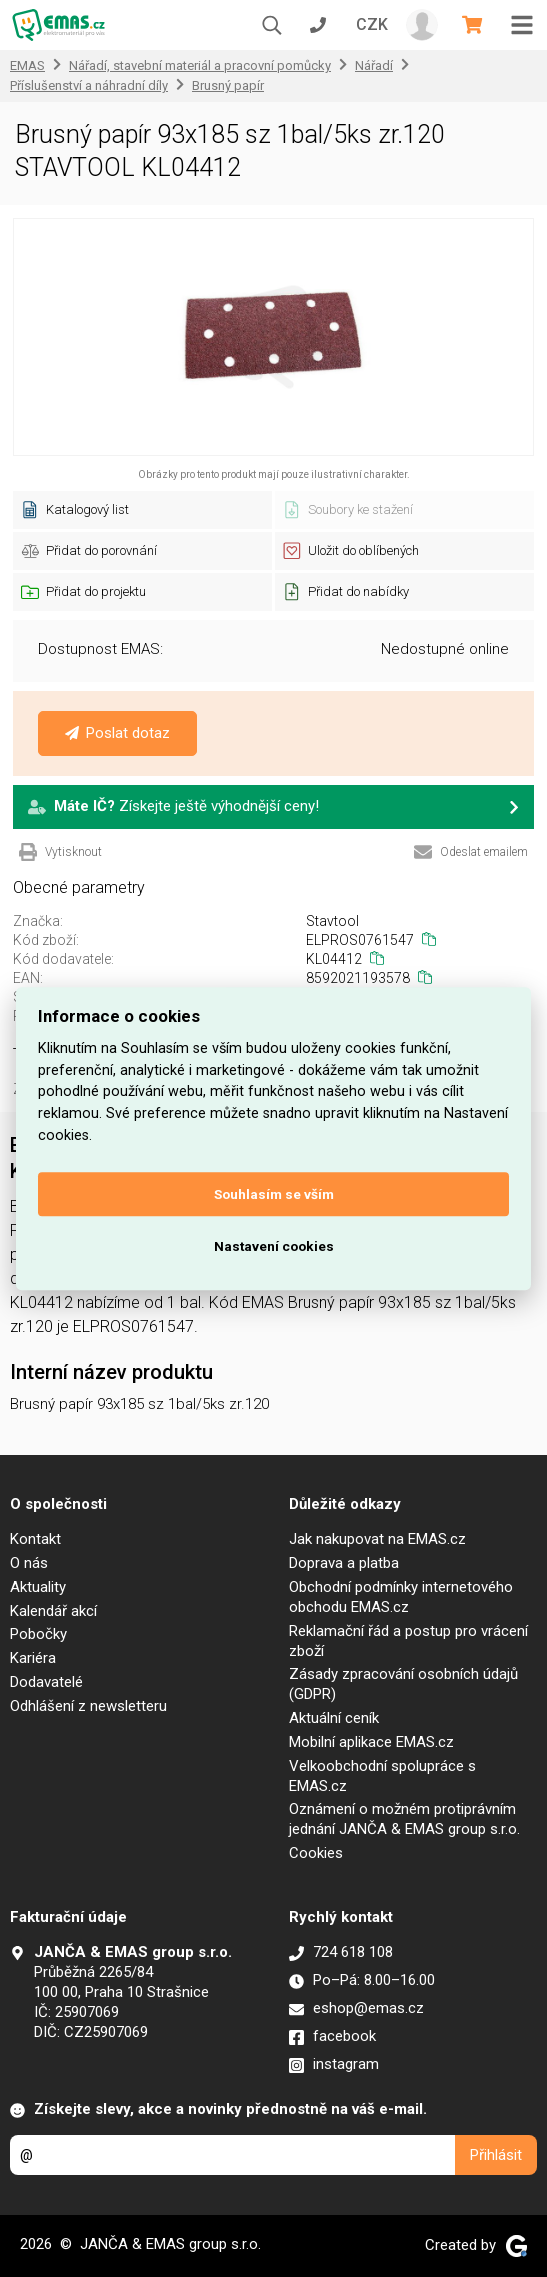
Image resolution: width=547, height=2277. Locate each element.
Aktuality (38, 1587)
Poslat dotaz (117, 733)
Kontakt (35, 1539)
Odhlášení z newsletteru (88, 1706)
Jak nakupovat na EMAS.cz (377, 1539)
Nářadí (374, 65)
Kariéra (33, 1658)
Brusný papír (228, 85)
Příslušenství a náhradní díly (89, 85)
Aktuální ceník (334, 1718)
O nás (29, 1563)
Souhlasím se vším (274, 1194)
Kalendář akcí (53, 1611)
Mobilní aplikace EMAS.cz (371, 1742)
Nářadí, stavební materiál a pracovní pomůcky (200, 65)
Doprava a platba (344, 1563)
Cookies (316, 1853)
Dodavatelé (46, 1682)
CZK (372, 24)
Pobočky (38, 1634)
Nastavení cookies (274, 1246)
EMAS (27, 65)
